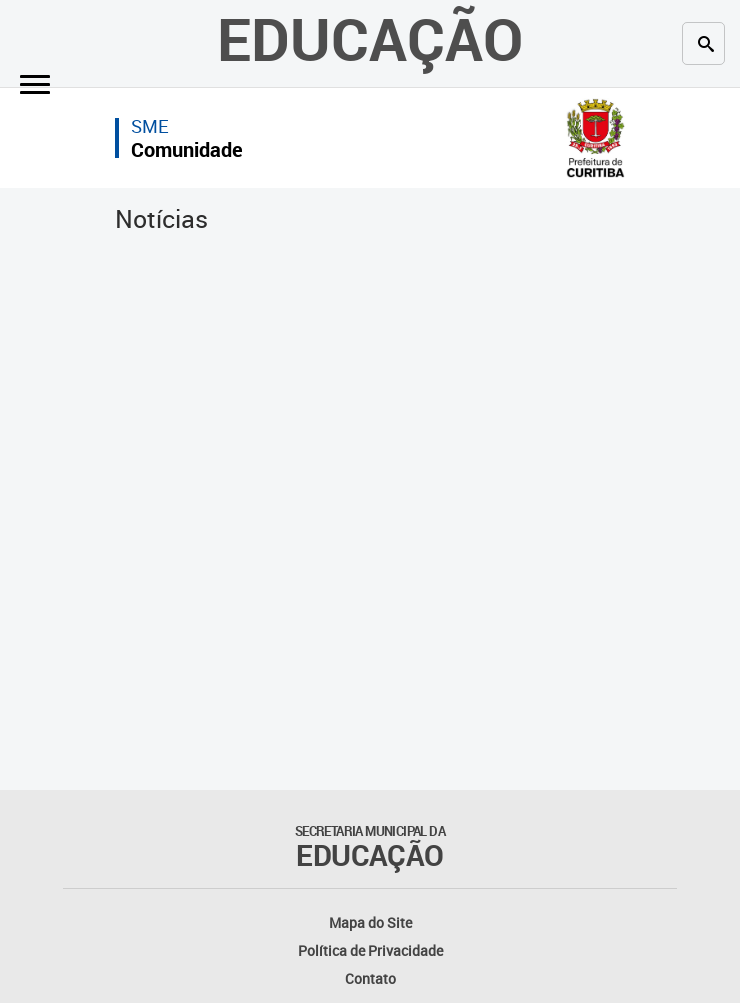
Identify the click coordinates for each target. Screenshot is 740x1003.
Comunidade (187, 149)
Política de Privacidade (370, 950)
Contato (370, 978)
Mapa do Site (370, 922)
